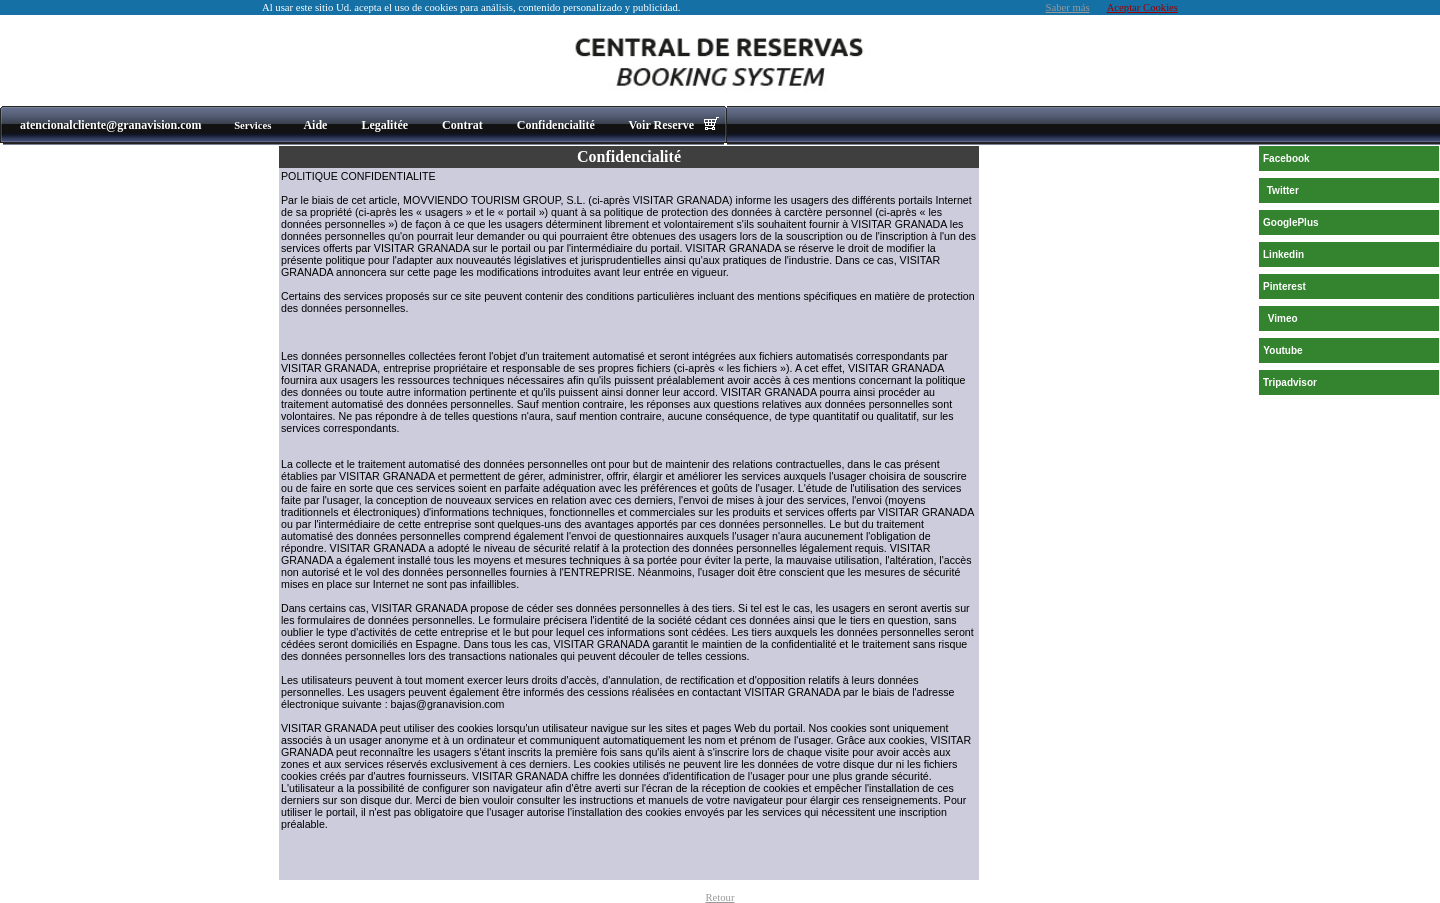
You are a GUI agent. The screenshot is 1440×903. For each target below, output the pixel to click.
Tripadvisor (1290, 382)
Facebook (1286, 158)
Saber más (1068, 7)
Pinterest (1284, 286)
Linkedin (1283, 254)
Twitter (1283, 190)
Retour (719, 897)
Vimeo (1283, 318)
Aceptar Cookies (1142, 7)
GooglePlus (1291, 222)
